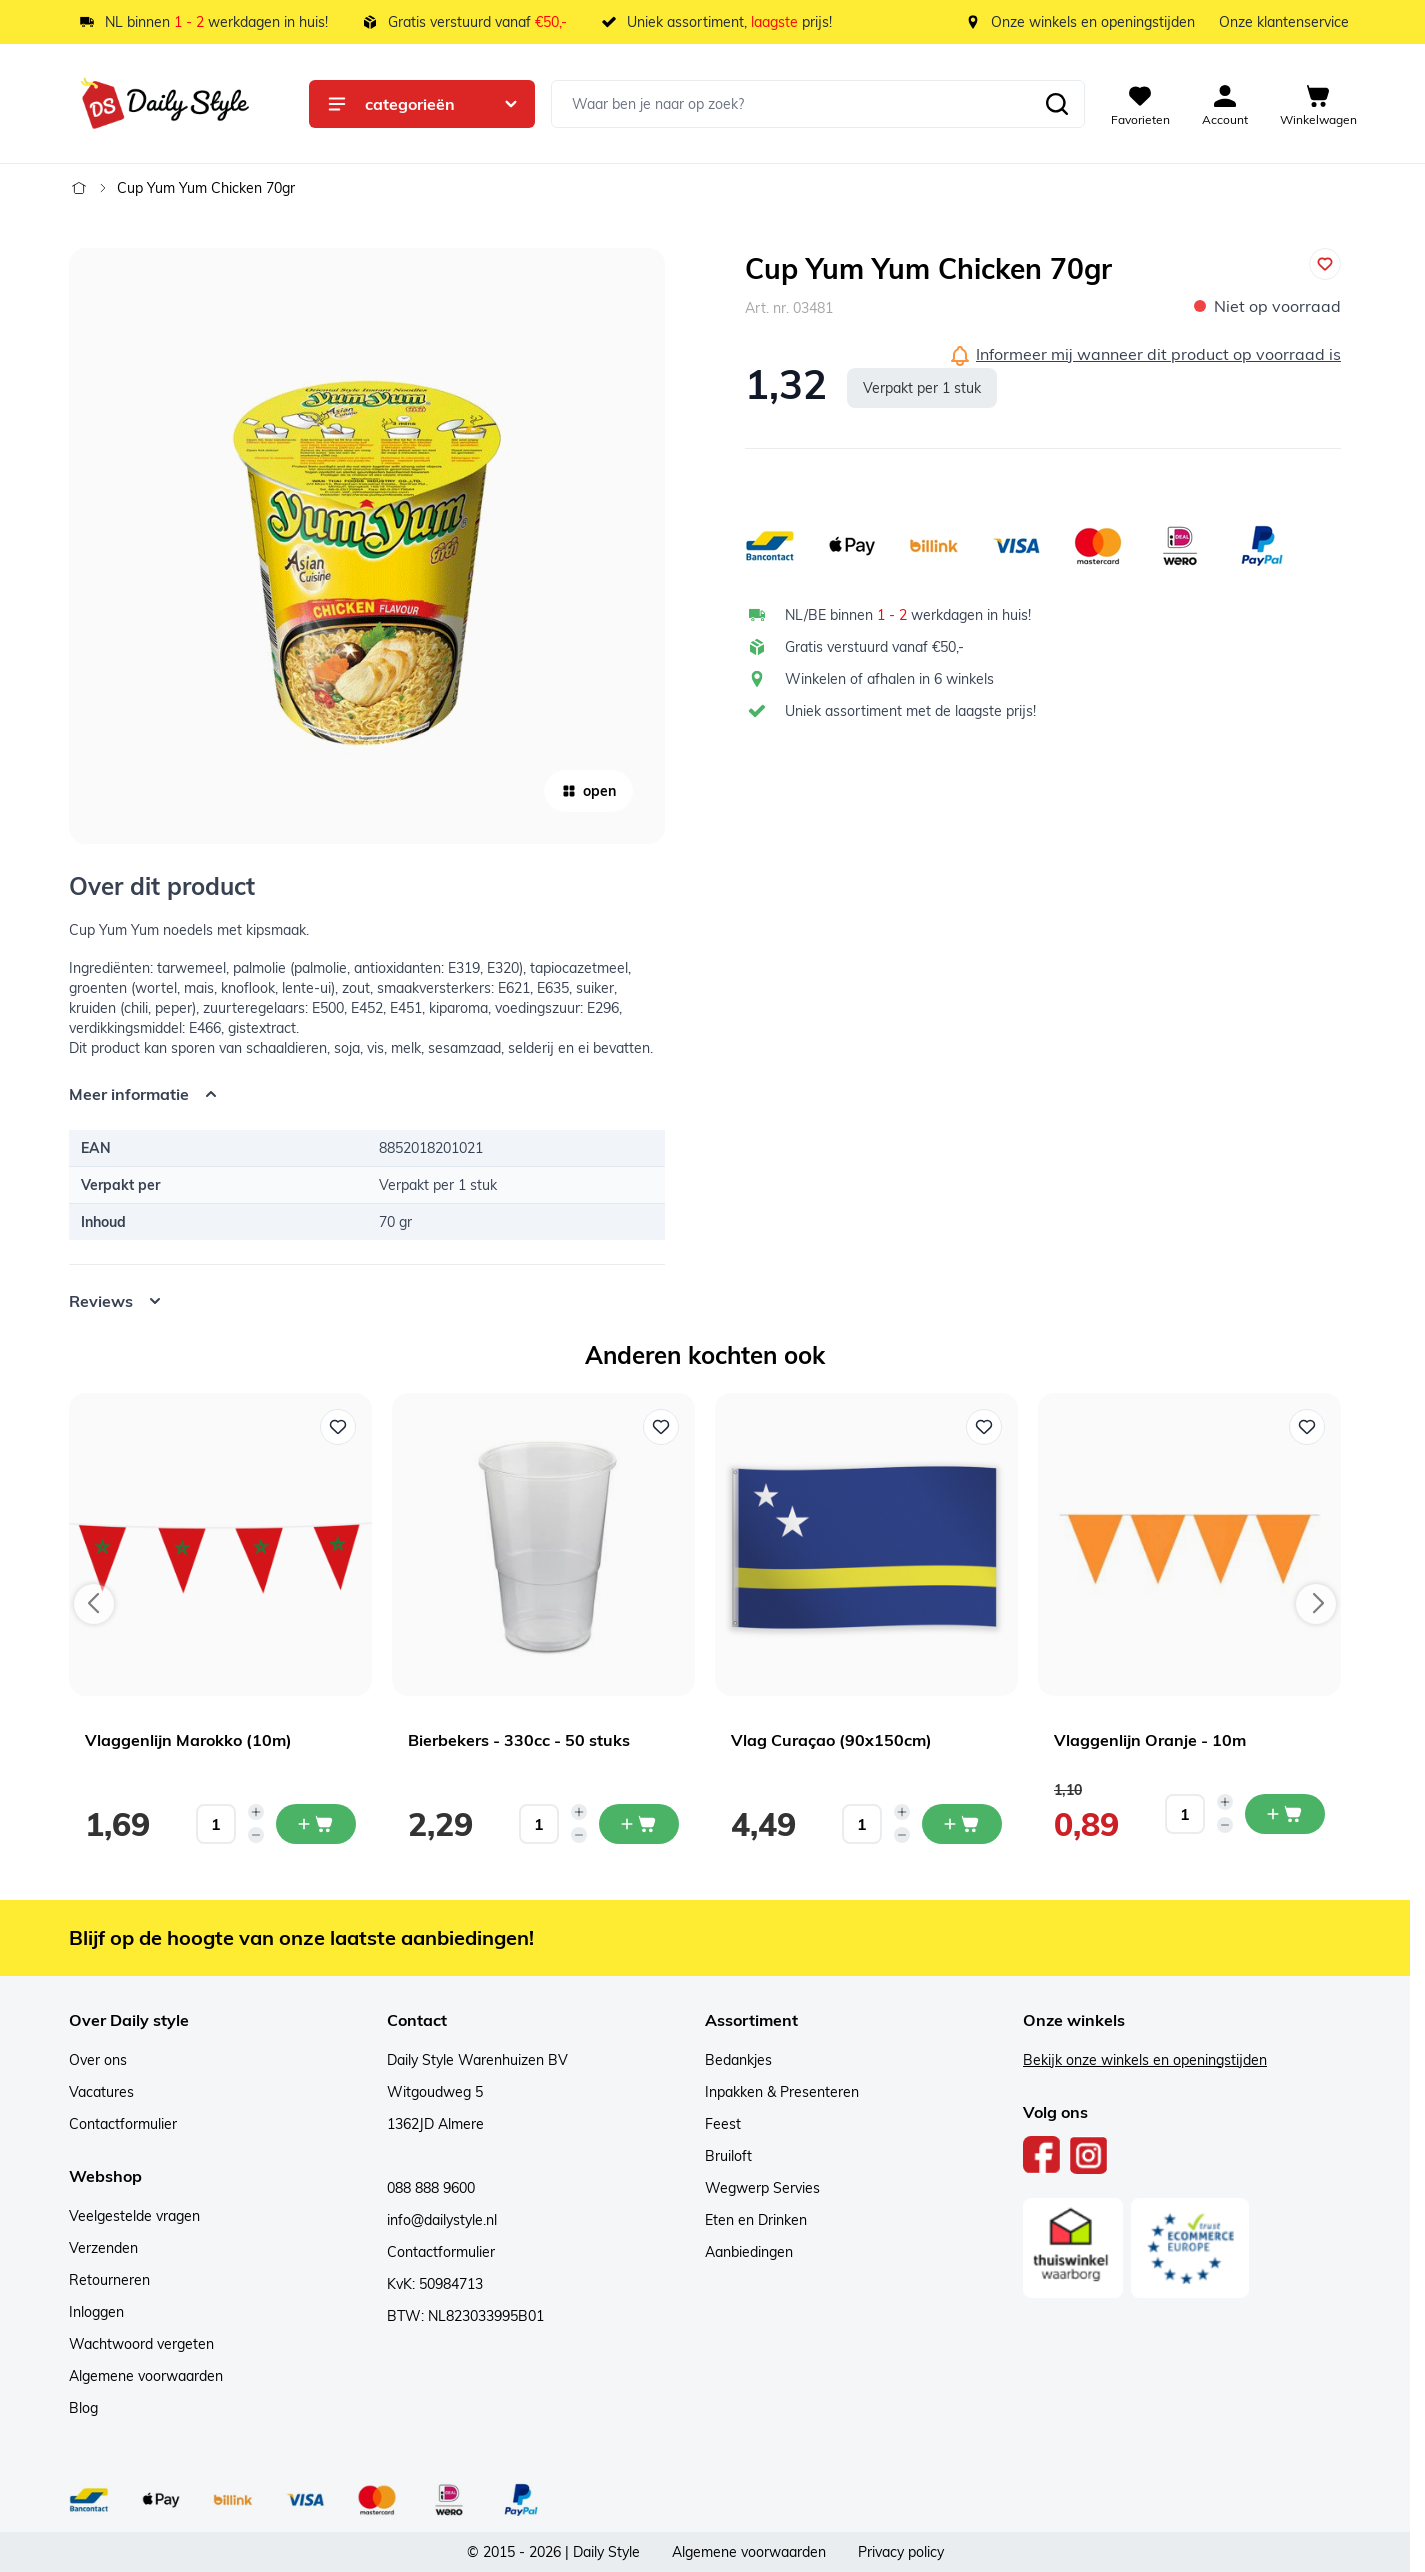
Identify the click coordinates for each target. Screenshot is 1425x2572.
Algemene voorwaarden (146, 2376)
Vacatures (101, 2092)
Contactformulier (123, 2124)
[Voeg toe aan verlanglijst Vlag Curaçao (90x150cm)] (984, 1427)
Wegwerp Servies (762, 2188)
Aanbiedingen (749, 2252)
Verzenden (103, 2248)
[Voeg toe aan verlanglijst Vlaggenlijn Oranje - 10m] (1307, 1427)
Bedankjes (738, 2060)
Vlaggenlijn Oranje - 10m (1150, 1740)
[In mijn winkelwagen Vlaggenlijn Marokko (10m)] (316, 1824)
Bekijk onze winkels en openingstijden (1145, 2060)
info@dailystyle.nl (442, 2220)
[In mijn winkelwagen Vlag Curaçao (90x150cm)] (962, 1824)
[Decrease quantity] (256, 1835)
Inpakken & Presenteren (782, 2092)
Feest (723, 2124)
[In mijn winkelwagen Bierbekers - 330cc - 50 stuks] (639, 1824)
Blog (83, 2408)
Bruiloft (728, 2156)
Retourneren (109, 2280)
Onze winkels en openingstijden (1093, 22)
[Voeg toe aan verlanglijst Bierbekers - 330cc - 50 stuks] (661, 1427)
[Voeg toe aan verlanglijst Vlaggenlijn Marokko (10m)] (338, 1427)
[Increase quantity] (256, 1812)
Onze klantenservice (1284, 22)
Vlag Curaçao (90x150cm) (831, 1740)
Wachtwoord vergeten (141, 2344)
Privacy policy (901, 2552)
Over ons (98, 2060)
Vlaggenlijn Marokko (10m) (188, 1740)
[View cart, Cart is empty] (1318, 104)
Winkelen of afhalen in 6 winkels (889, 679)
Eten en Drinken (756, 2220)
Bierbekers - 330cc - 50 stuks (519, 1740)
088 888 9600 (431, 2188)
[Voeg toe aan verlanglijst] (1325, 264)
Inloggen (96, 2312)
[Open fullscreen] (367, 546)
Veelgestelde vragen (134, 2216)
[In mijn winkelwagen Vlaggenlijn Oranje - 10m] (1285, 1814)
